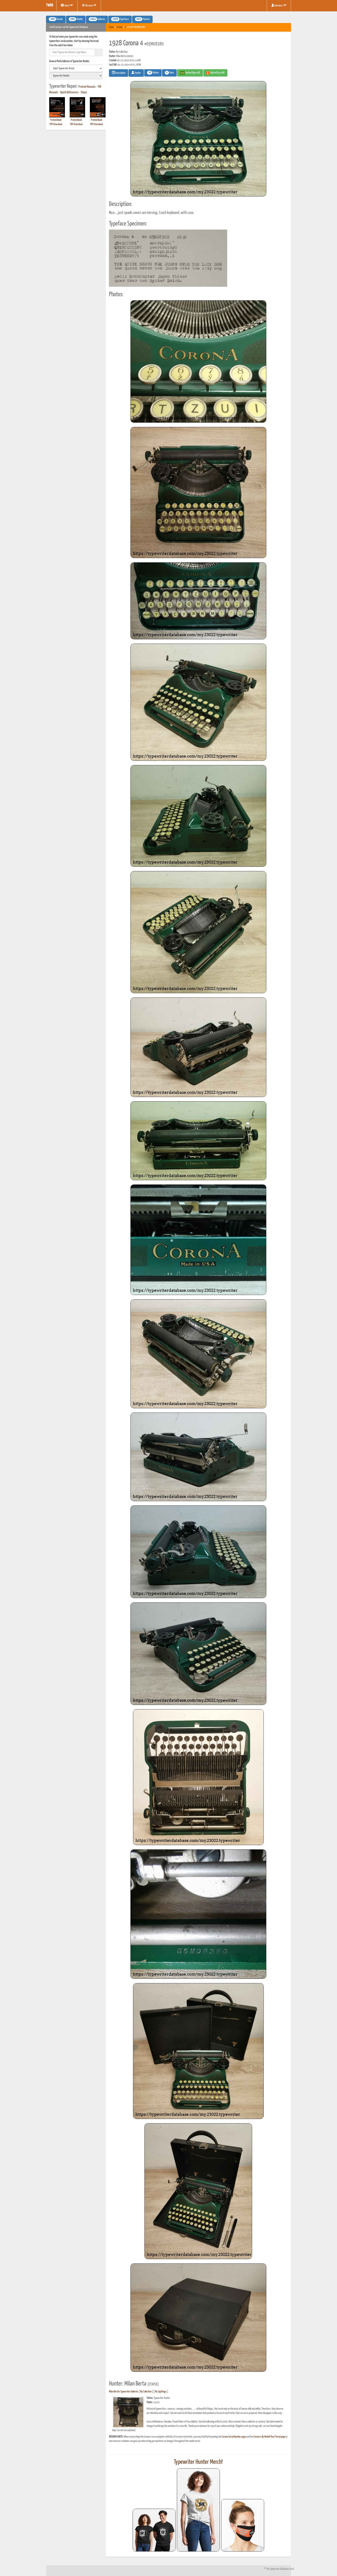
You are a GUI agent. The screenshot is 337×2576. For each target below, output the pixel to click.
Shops (84, 92)
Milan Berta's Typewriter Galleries (123, 2391)
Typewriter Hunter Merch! (198, 2462)
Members (278, 5)
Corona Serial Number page (234, 2436)
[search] (76, 68)
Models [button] (76, 19)
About (67, 5)
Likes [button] (169, 73)
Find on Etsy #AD (215, 73)
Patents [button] (142, 19)
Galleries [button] (97, 19)
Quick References (69, 92)
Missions (89, 5)
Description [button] (118, 72)
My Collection (146, 2391)
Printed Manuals (87, 86)
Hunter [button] (136, 72)
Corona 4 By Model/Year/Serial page (269, 2436)
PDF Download (56, 124)
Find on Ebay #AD (190, 73)
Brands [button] (56, 19)
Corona (119, 27)
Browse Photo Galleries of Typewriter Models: (69, 61)
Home (111, 27)
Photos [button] (153, 73)
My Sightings (161, 2391)
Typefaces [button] (120, 19)
